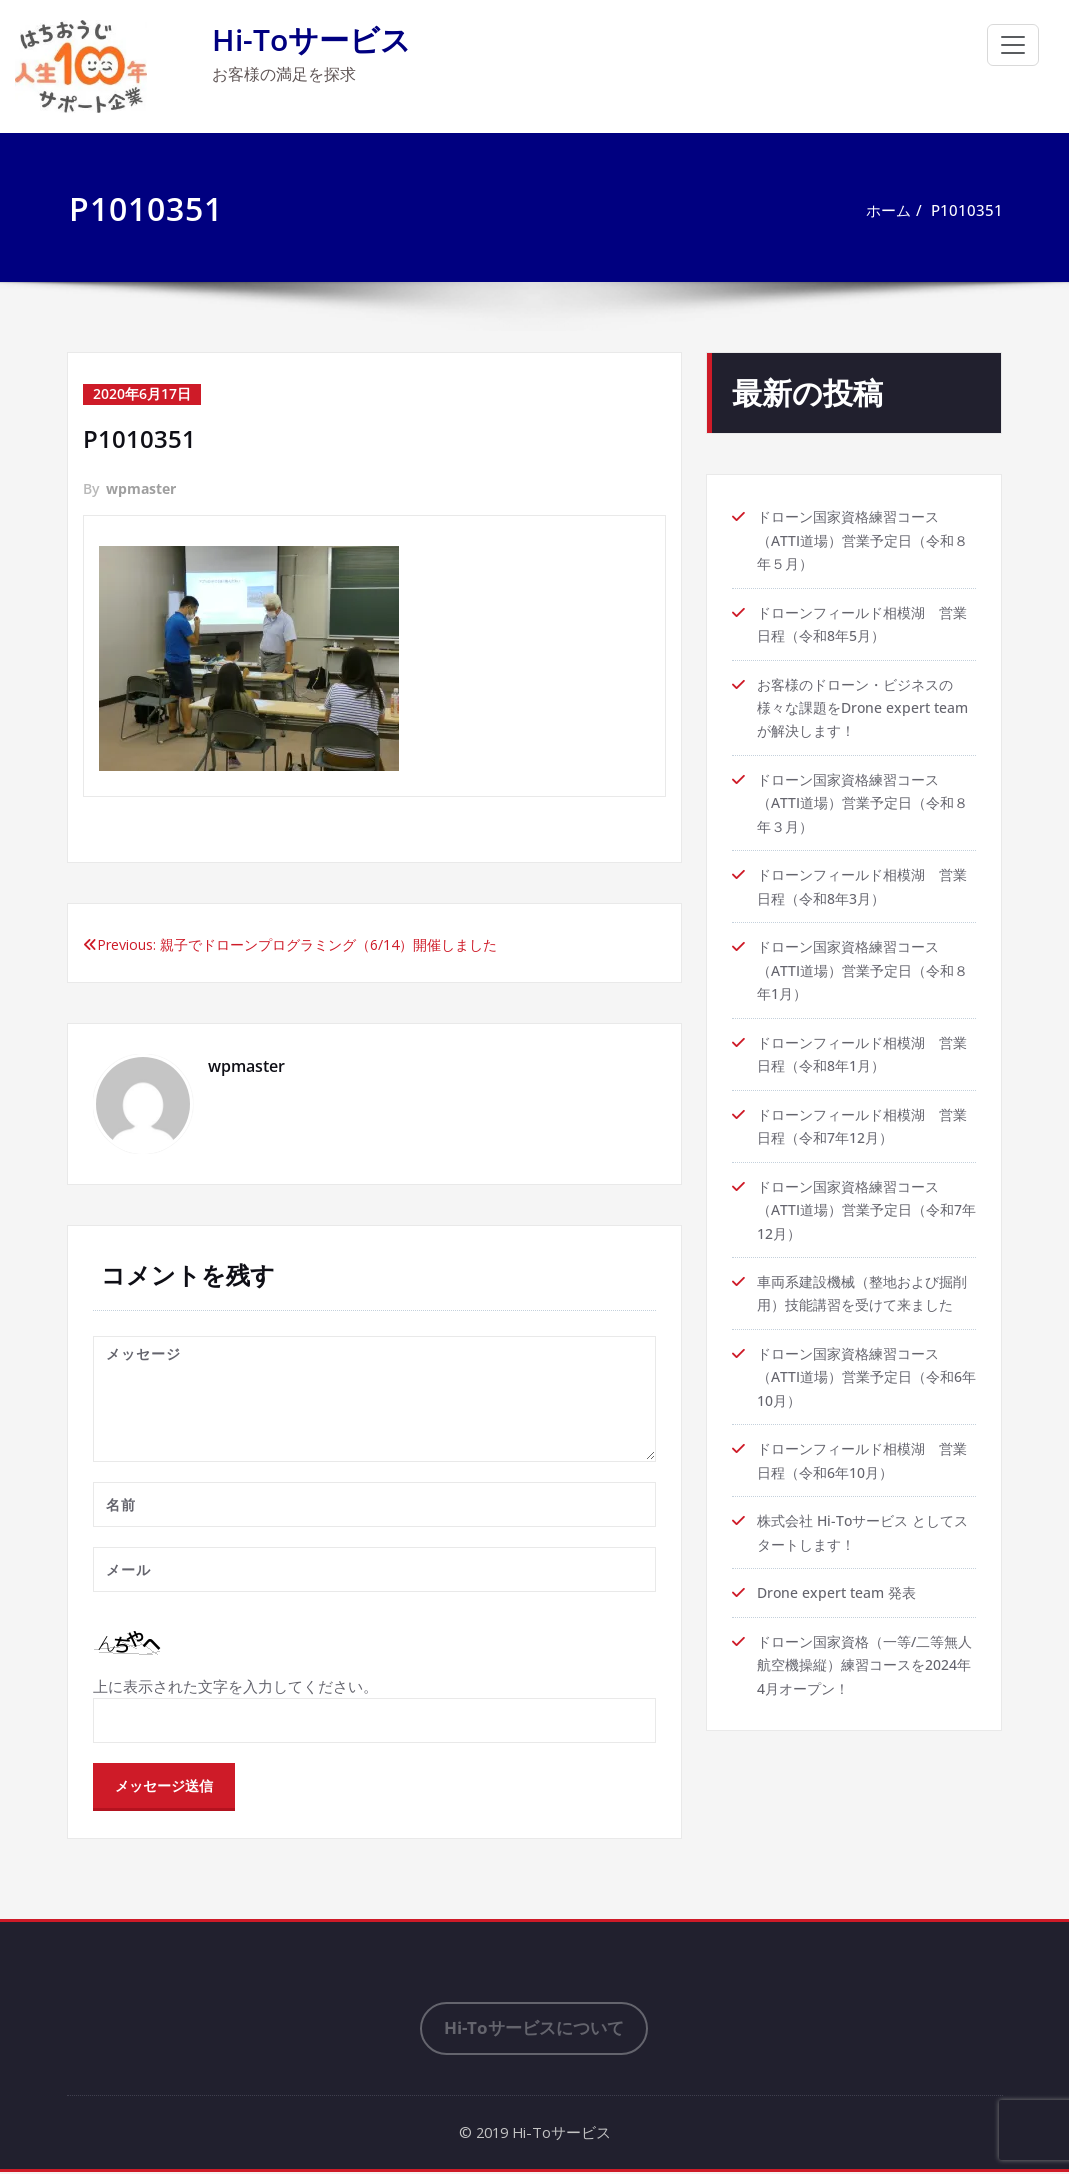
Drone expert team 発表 (842, 1634)
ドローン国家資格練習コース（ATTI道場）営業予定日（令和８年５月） (862, 541)
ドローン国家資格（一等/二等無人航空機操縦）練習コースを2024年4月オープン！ (865, 1707)
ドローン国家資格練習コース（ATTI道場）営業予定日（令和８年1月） (862, 978)
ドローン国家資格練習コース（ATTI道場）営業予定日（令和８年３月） (862, 808)
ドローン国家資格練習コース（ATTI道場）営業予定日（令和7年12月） (866, 1221)
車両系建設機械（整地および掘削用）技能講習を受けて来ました (862, 1318)
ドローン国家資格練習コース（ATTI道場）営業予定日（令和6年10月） (866, 1415)
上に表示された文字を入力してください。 (235, 1687)
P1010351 (967, 210)
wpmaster (141, 488)
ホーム (888, 210)
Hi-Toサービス (311, 39)
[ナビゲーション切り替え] (1013, 45)
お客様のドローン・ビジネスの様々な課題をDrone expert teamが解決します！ (862, 711)
